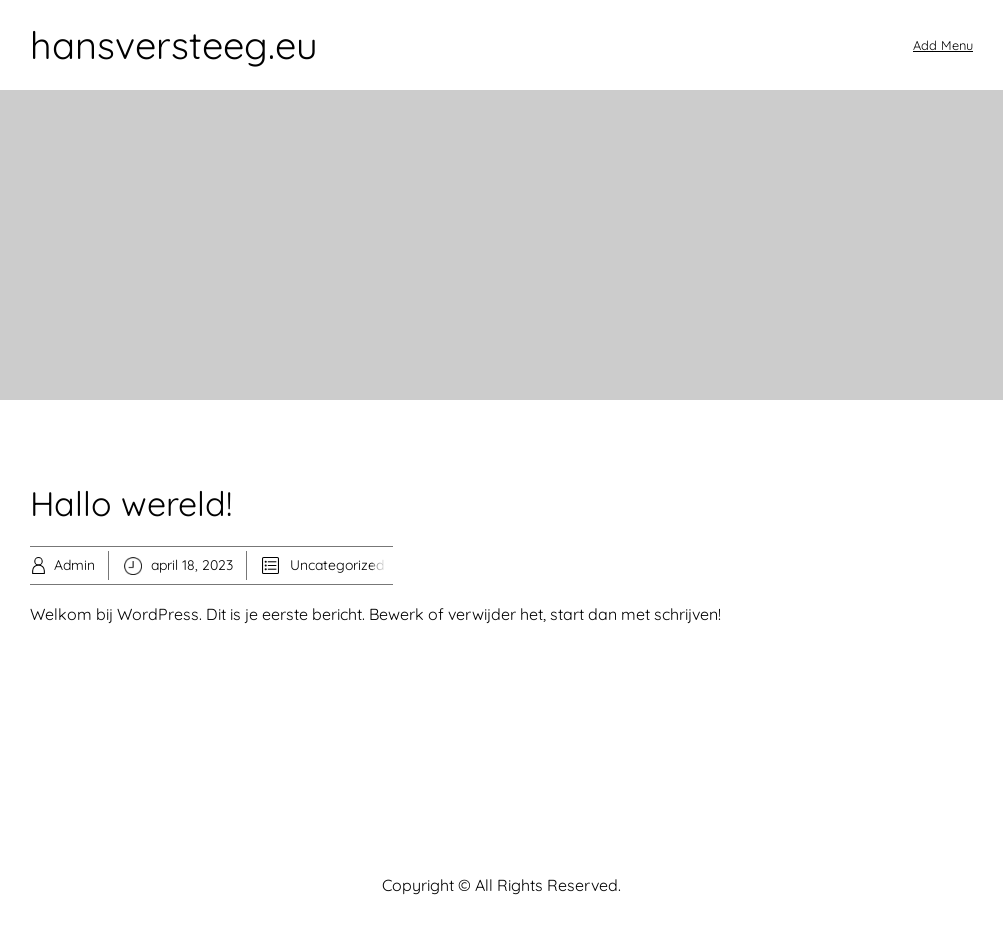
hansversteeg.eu (174, 45)
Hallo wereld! (131, 503)
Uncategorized (337, 565)
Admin (74, 565)
